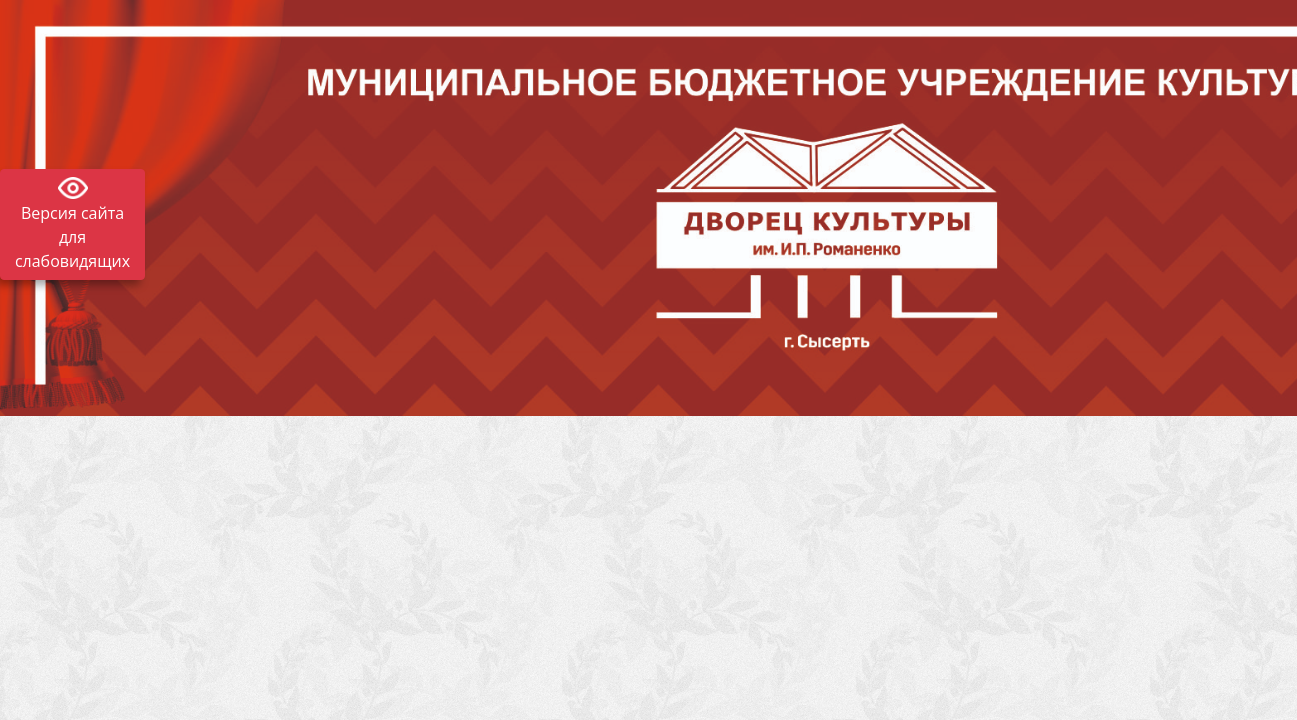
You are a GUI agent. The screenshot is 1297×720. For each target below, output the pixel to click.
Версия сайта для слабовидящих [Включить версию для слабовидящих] (72, 237)
